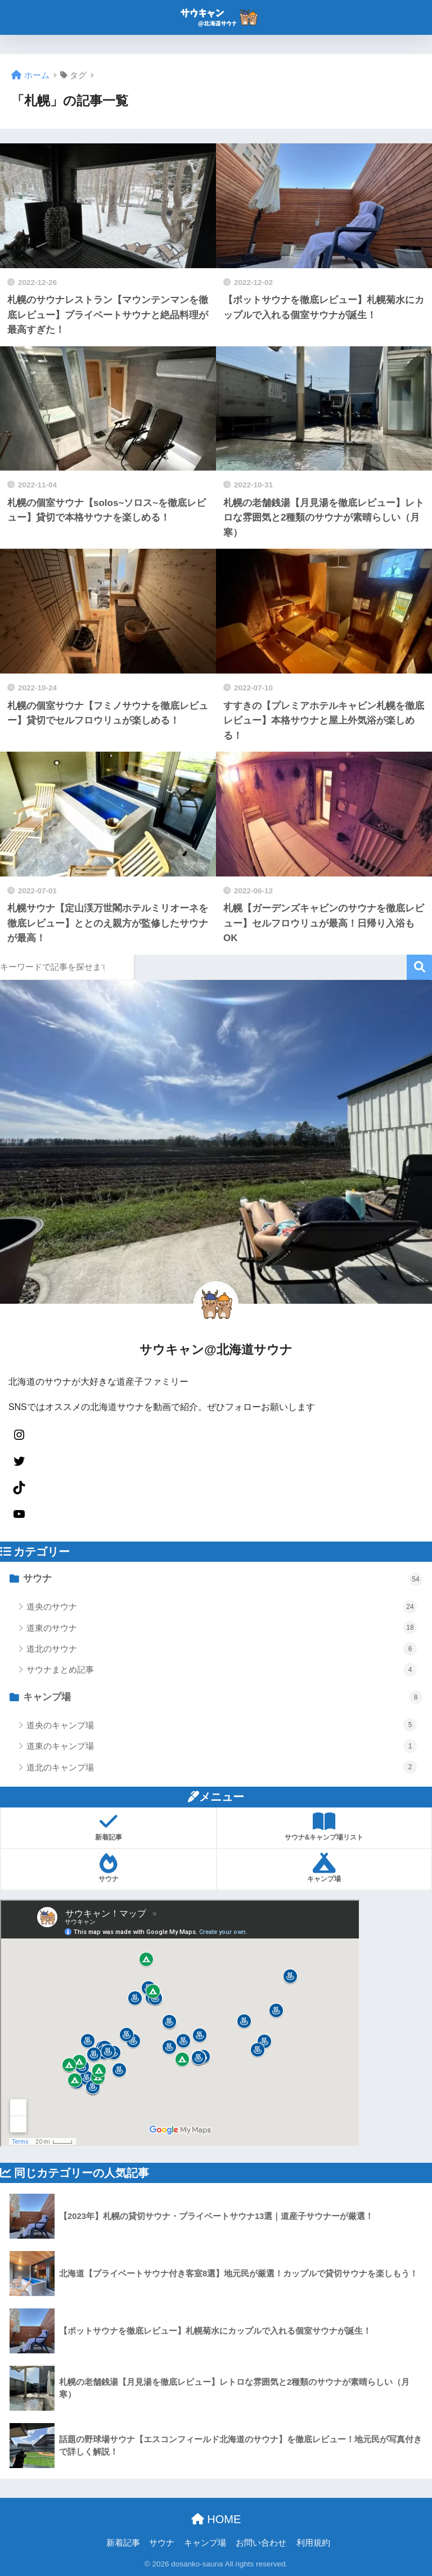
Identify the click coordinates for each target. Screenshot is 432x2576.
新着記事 (123, 2542)
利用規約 (313, 2542)
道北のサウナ (221, 1649)
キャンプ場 (222, 1697)
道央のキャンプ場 (221, 1725)
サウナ (222, 1579)
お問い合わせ (261, 2542)
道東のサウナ (221, 1627)
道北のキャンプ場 (221, 1767)
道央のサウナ (221, 1607)
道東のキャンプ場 (221, 1746)
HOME (216, 2519)
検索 (419, 967)
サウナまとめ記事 (221, 1669)
